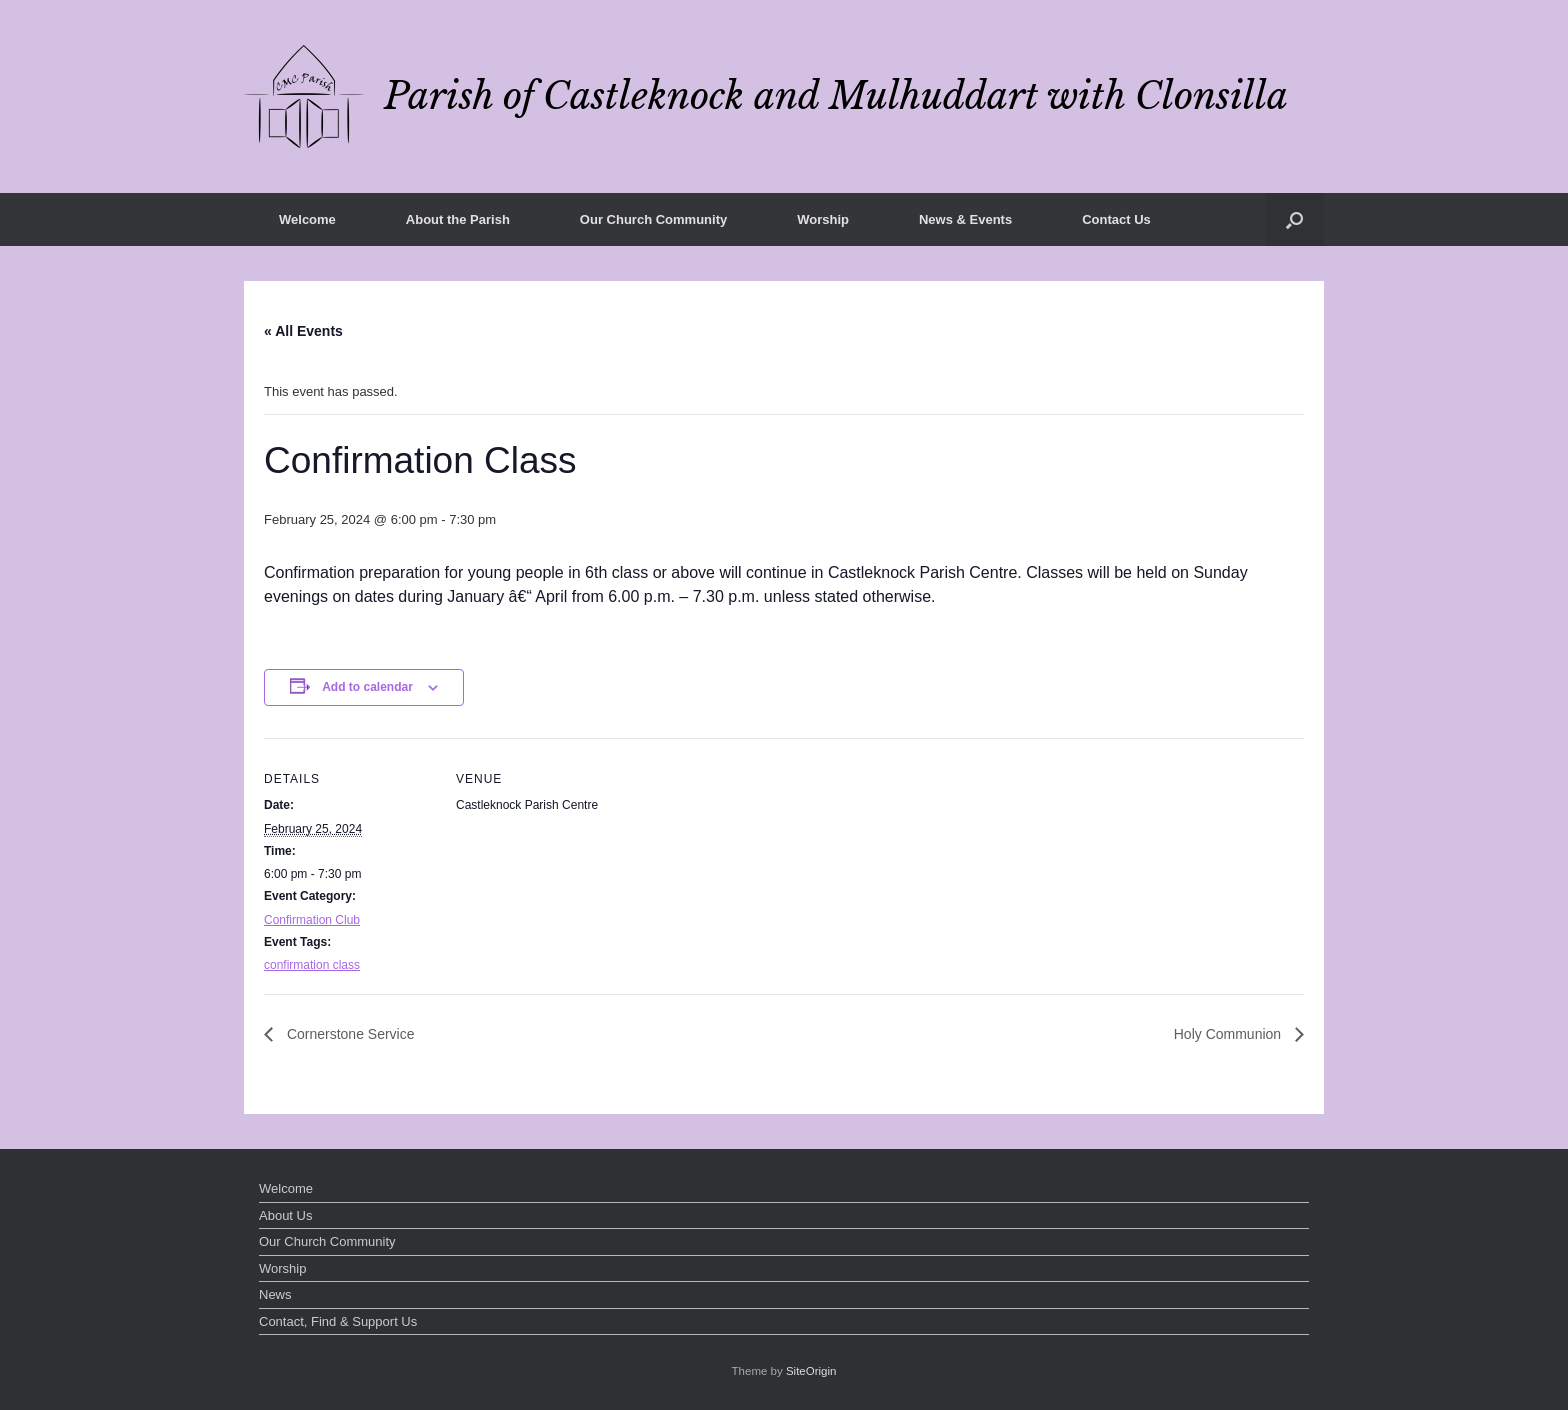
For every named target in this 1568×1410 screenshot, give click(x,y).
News (275, 1294)
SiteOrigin (811, 1371)
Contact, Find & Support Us (338, 1321)
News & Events (965, 219)
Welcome (307, 219)
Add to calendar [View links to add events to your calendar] (367, 687)
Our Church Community (653, 219)
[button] (1294, 219)
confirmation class (312, 965)
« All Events (303, 331)
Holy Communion (1229, 1034)
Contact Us (1116, 219)
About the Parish (458, 219)
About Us (285, 1215)
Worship (823, 219)
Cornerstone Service (349, 1034)
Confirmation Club (312, 920)
